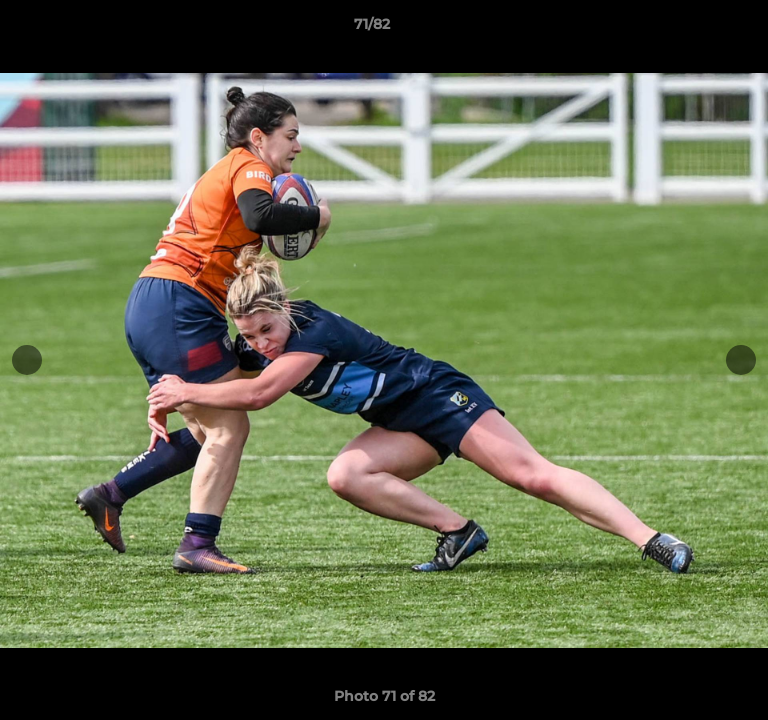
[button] (696, 29)
